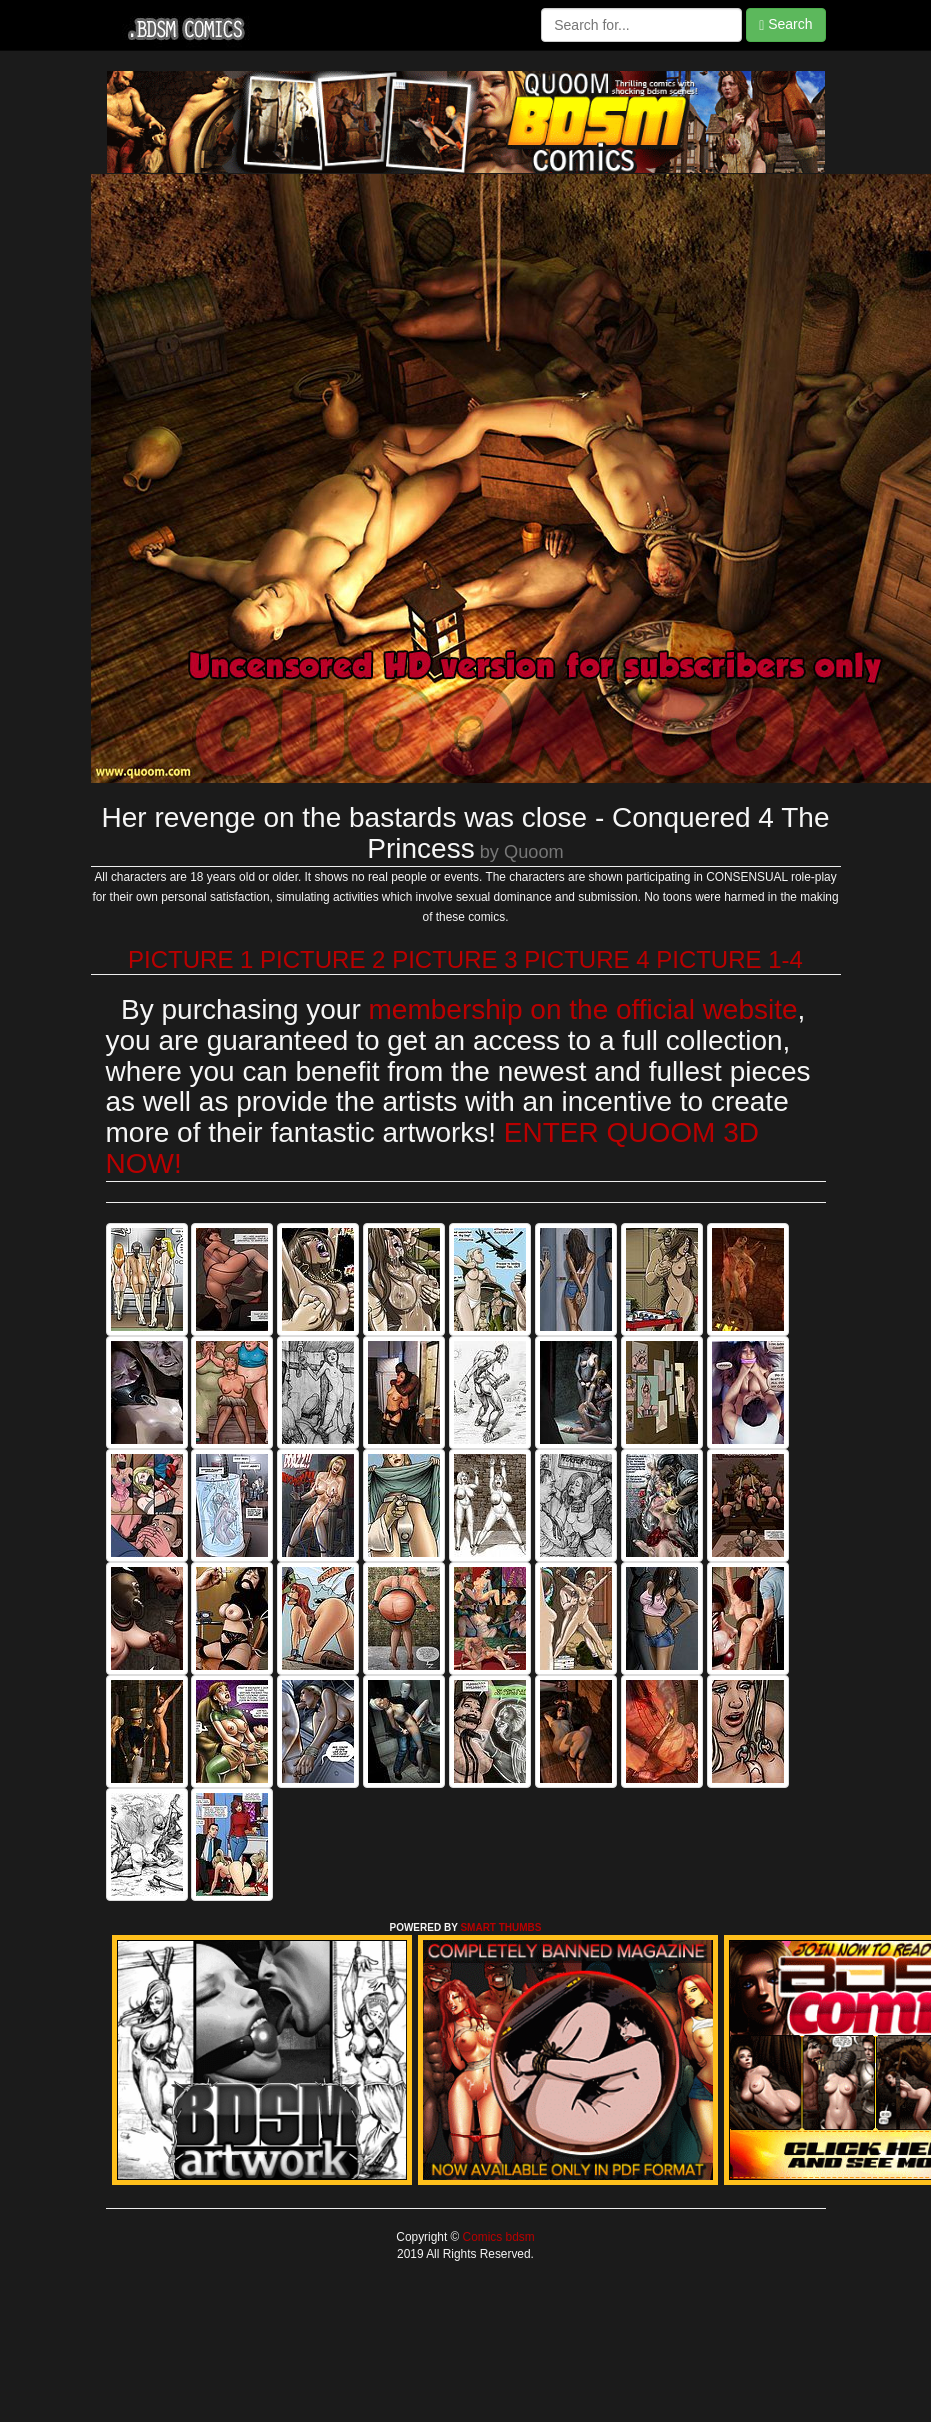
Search (785, 24)
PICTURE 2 (322, 959)
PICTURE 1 (190, 959)
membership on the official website (583, 1009)
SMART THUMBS (500, 1927)
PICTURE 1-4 (729, 959)
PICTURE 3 (454, 959)
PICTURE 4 (586, 959)
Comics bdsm (496, 2237)
